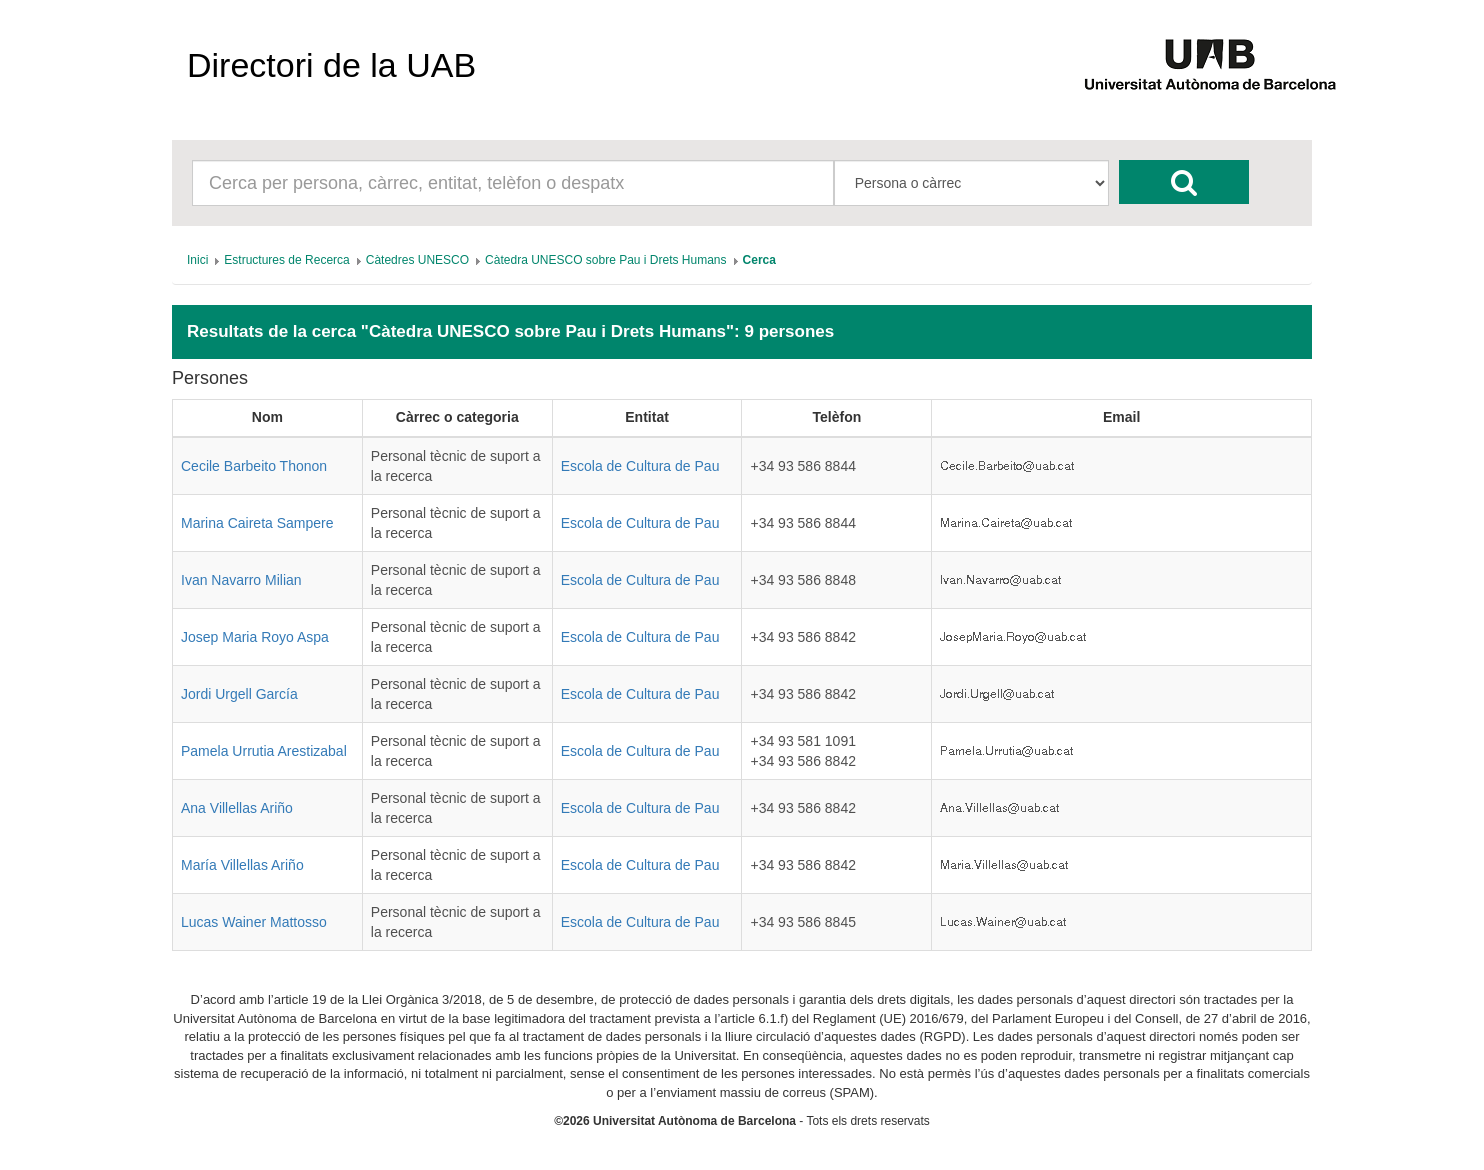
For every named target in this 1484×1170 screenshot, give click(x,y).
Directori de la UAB (331, 65)
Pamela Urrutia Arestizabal (264, 751)
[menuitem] (197, 260)
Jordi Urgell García (239, 694)
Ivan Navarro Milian (241, 580)
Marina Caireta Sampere (257, 523)
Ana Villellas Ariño (237, 808)
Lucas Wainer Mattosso (254, 922)
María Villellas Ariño (242, 865)
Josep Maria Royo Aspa (255, 637)
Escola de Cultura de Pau (640, 466)
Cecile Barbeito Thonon (254, 466)
